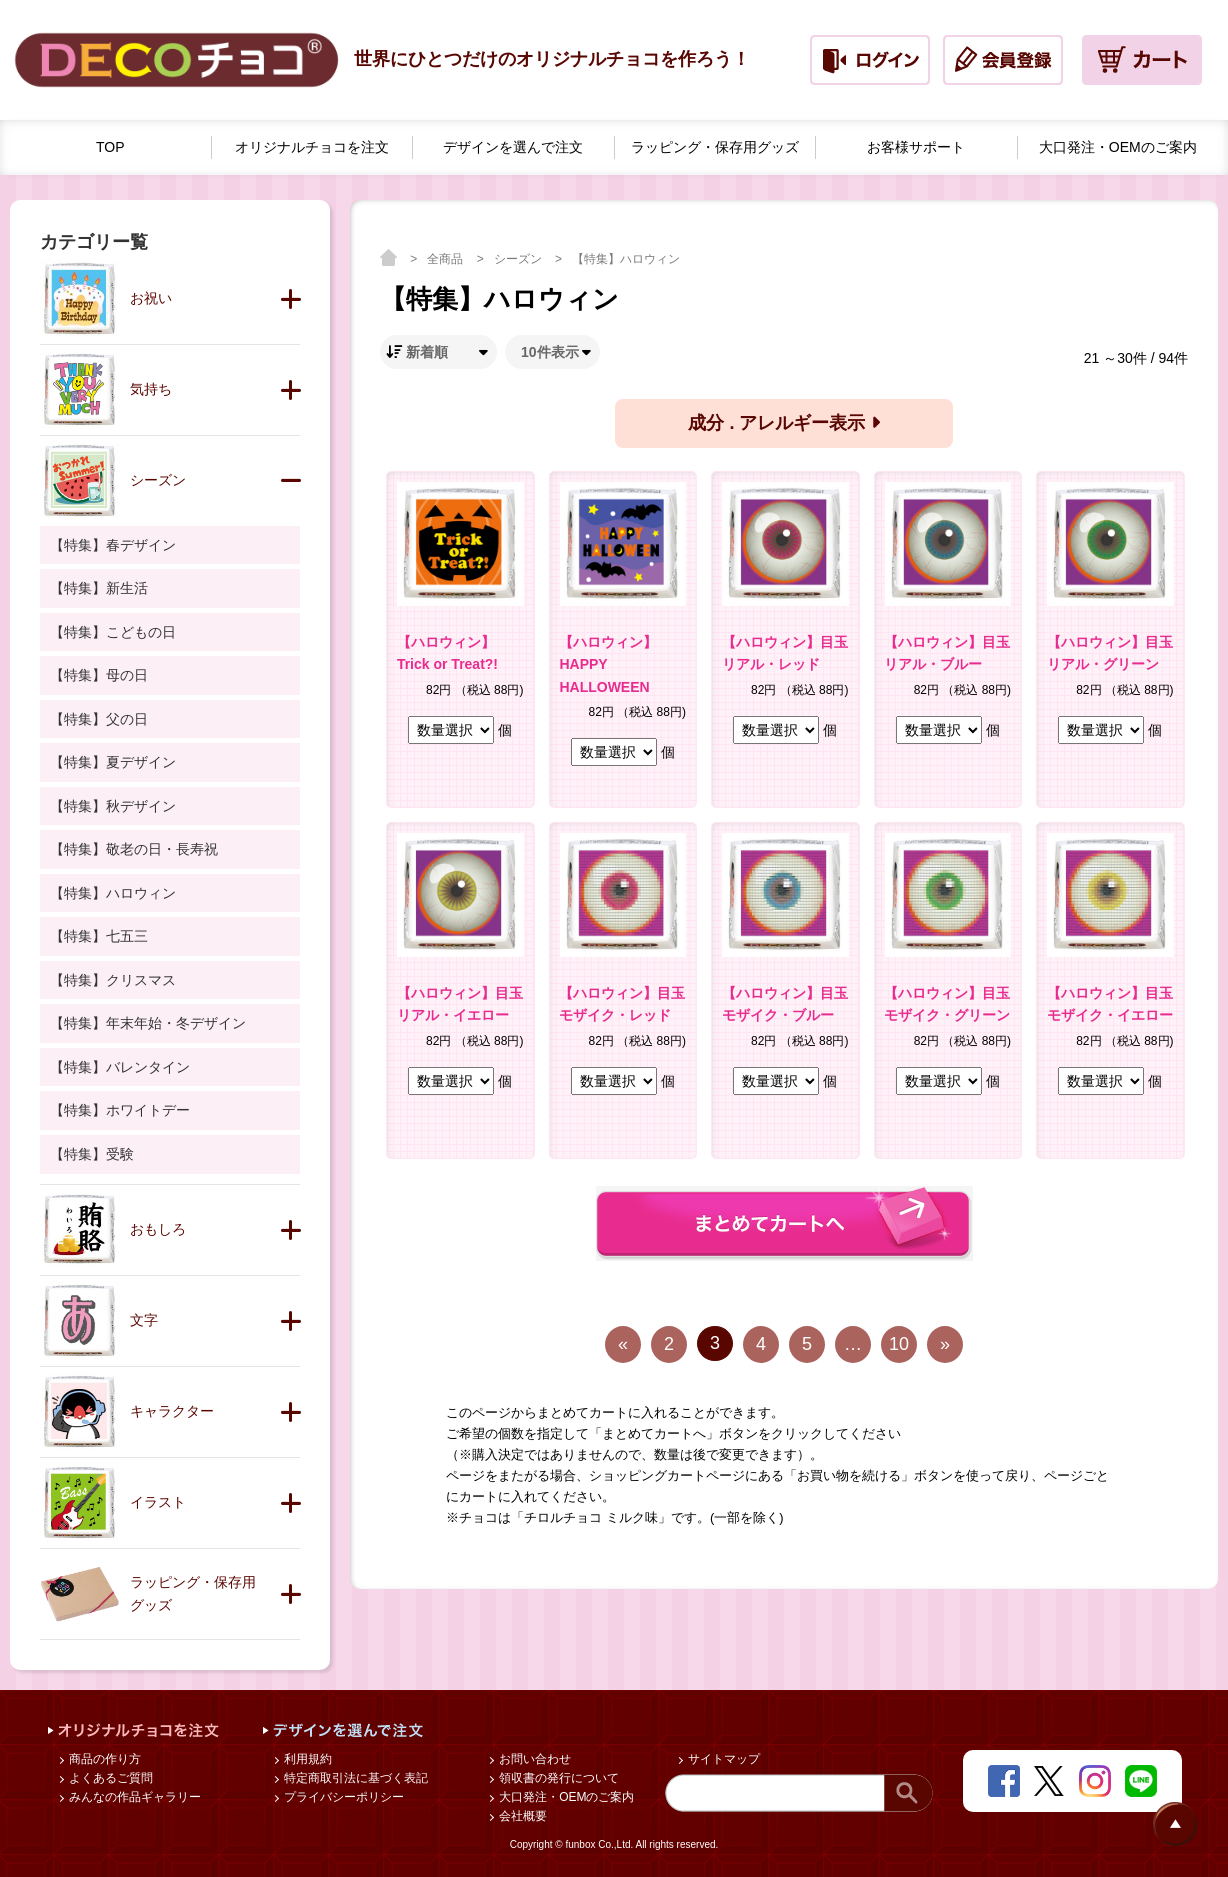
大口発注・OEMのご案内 (565, 1797)
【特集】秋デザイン (113, 806)
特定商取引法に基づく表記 (354, 1778)
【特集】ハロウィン (626, 259)
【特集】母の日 (99, 675)
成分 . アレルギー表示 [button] (783, 423)
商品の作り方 (103, 1759)
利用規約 (306, 1759)
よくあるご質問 (109, 1778)
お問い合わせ (533, 1759)
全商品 (446, 259)
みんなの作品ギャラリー (133, 1797)
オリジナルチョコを (312, 147)
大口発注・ (1118, 147)
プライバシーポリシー (342, 1797)
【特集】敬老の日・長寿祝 (134, 849)
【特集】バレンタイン (120, 1067)
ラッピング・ (715, 147)
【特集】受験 (92, 1154)
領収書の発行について (557, 1778)
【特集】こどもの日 (113, 632)
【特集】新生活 (99, 588)
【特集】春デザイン (113, 545)
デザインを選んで (513, 147)
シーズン (519, 259)
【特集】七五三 (99, 936)
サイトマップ (722, 1759)
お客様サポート (916, 147)
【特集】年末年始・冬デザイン (148, 1023)
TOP (110, 147)
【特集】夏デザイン (113, 762)
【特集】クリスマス (113, 980)
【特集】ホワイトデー (120, 1110)
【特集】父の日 (99, 719)
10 (899, 1344)
